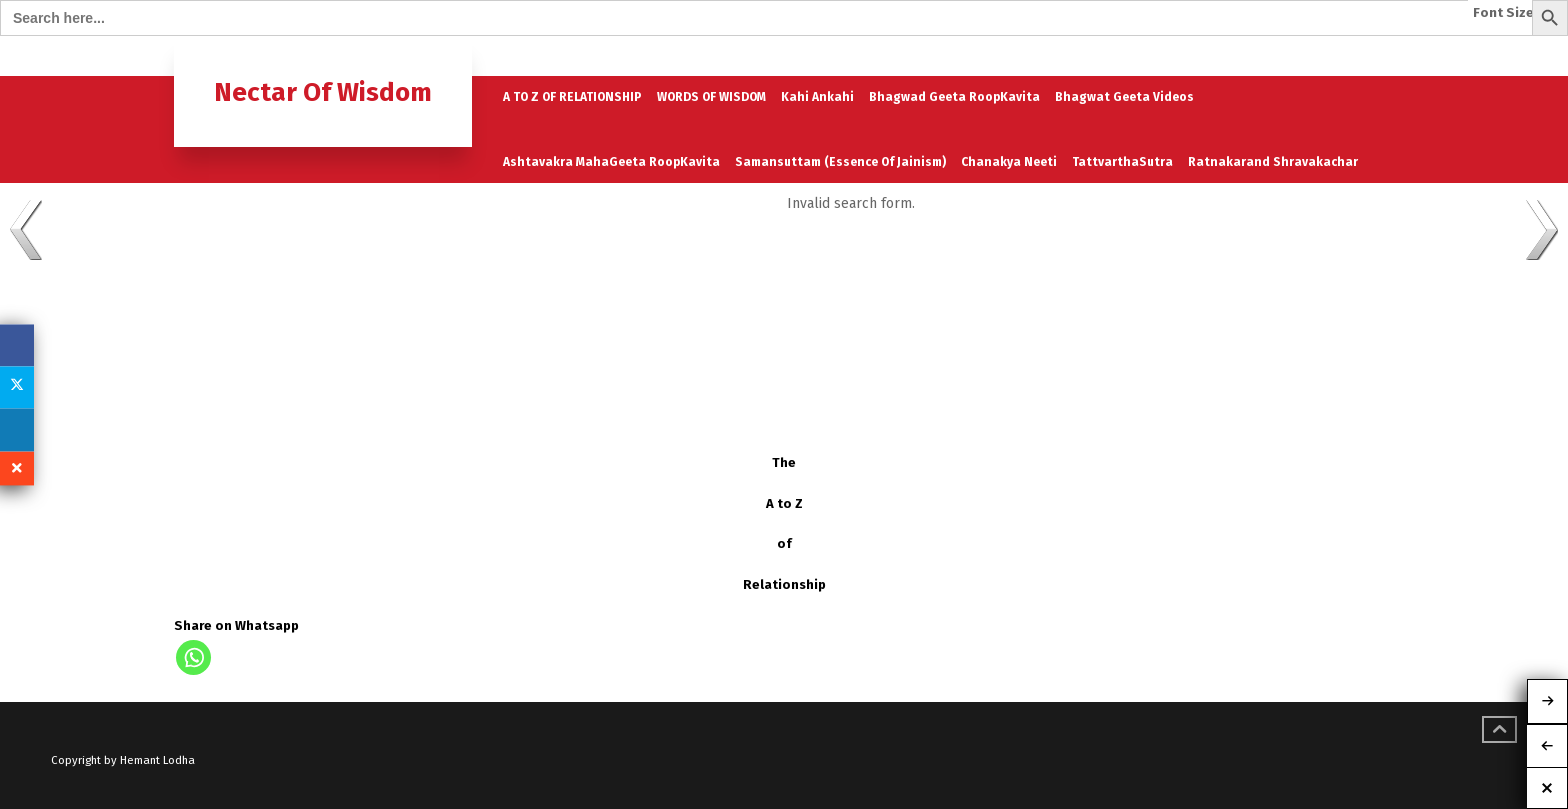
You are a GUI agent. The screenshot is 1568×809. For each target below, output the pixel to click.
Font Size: (1505, 13)
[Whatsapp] (193, 657)
